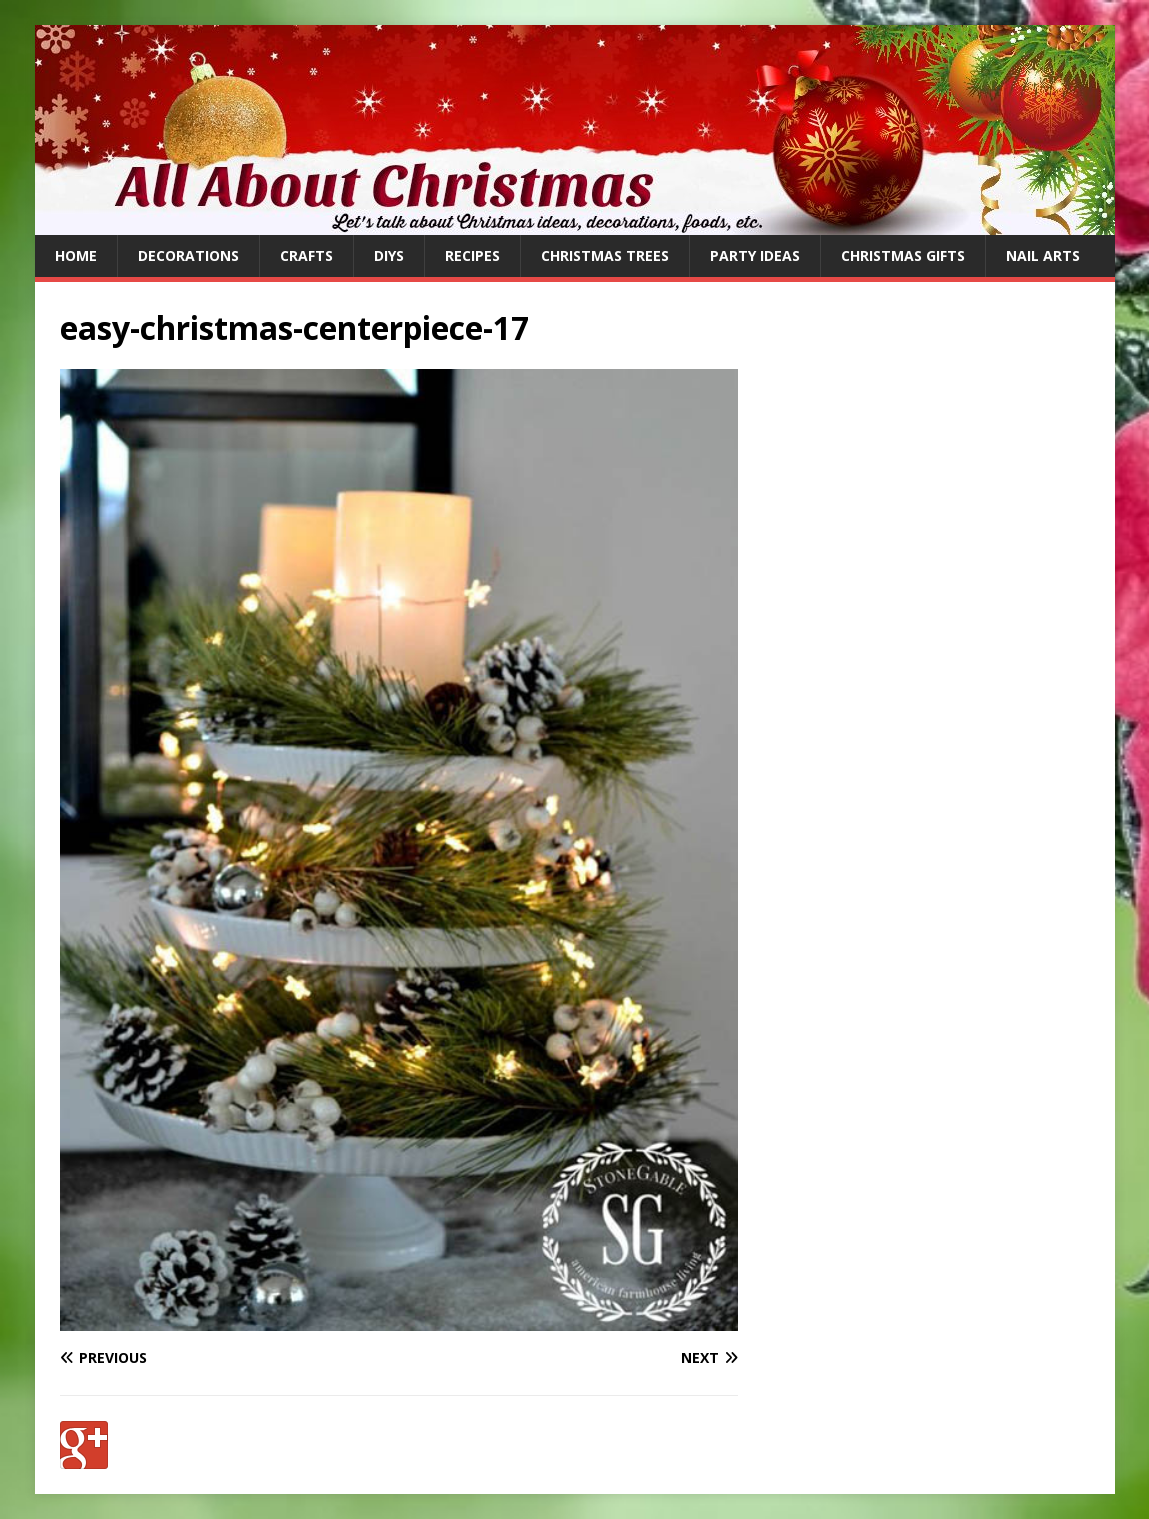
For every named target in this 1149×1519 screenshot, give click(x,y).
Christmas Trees (605, 255)
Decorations (188, 255)
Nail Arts (1043, 255)
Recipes (472, 255)
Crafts (306, 255)
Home (76, 255)
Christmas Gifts (903, 255)
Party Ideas (755, 255)
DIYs (389, 255)
